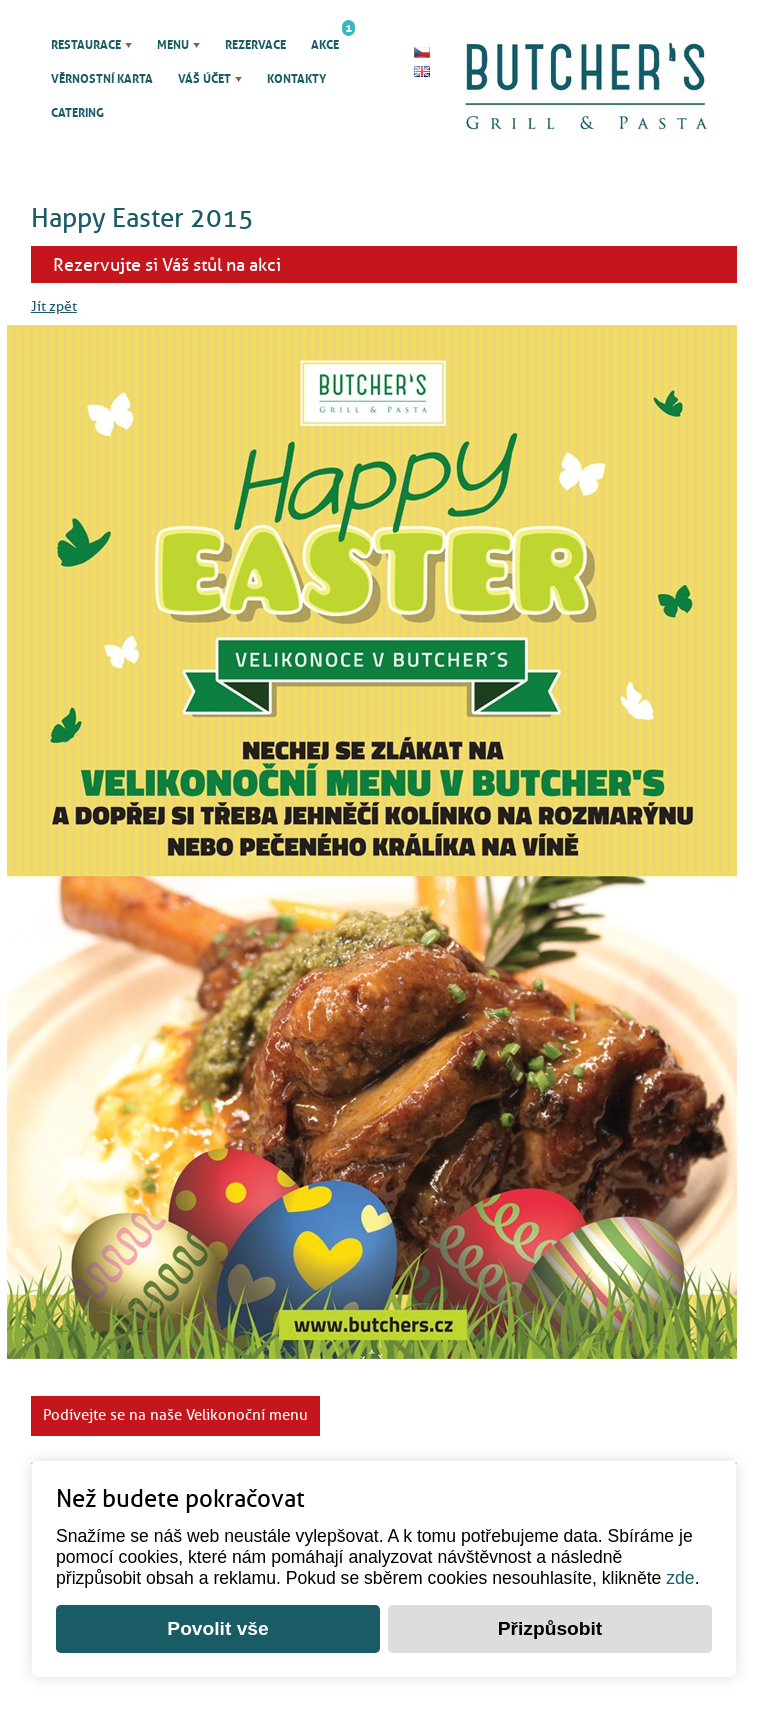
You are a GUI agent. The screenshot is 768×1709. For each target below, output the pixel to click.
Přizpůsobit (550, 1628)
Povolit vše (217, 1628)
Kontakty (296, 79)
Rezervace (255, 45)
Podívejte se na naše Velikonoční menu (175, 1415)
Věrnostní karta (102, 79)
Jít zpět (54, 306)
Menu (173, 45)
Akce (325, 40)
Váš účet (204, 79)
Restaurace (86, 45)
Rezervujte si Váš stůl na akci (167, 264)
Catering (77, 113)
